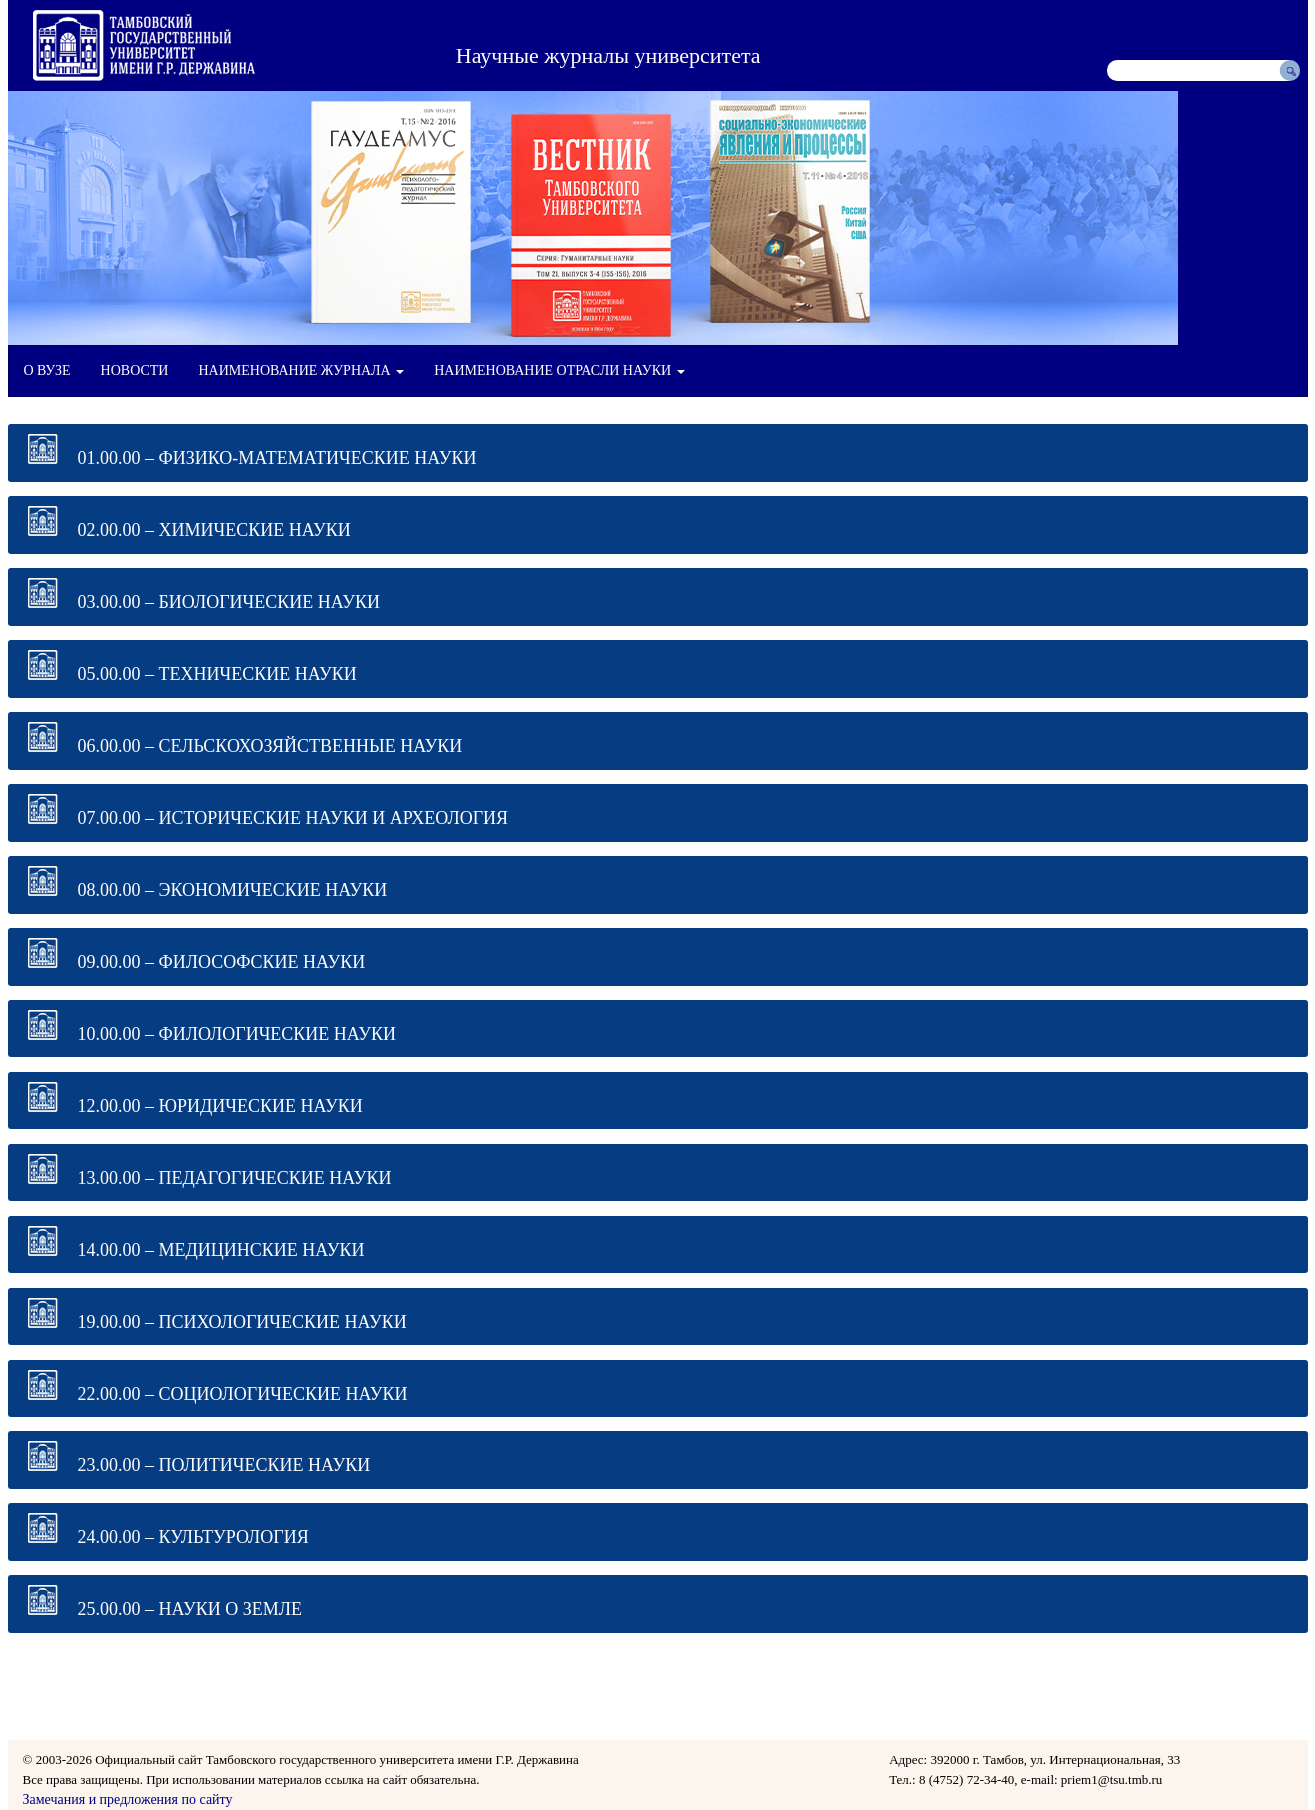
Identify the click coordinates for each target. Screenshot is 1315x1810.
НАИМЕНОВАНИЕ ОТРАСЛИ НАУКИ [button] (559, 370)
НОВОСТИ (135, 370)
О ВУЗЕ (47, 370)
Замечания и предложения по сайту (128, 1799)
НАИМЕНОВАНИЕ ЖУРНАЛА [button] (301, 370)
